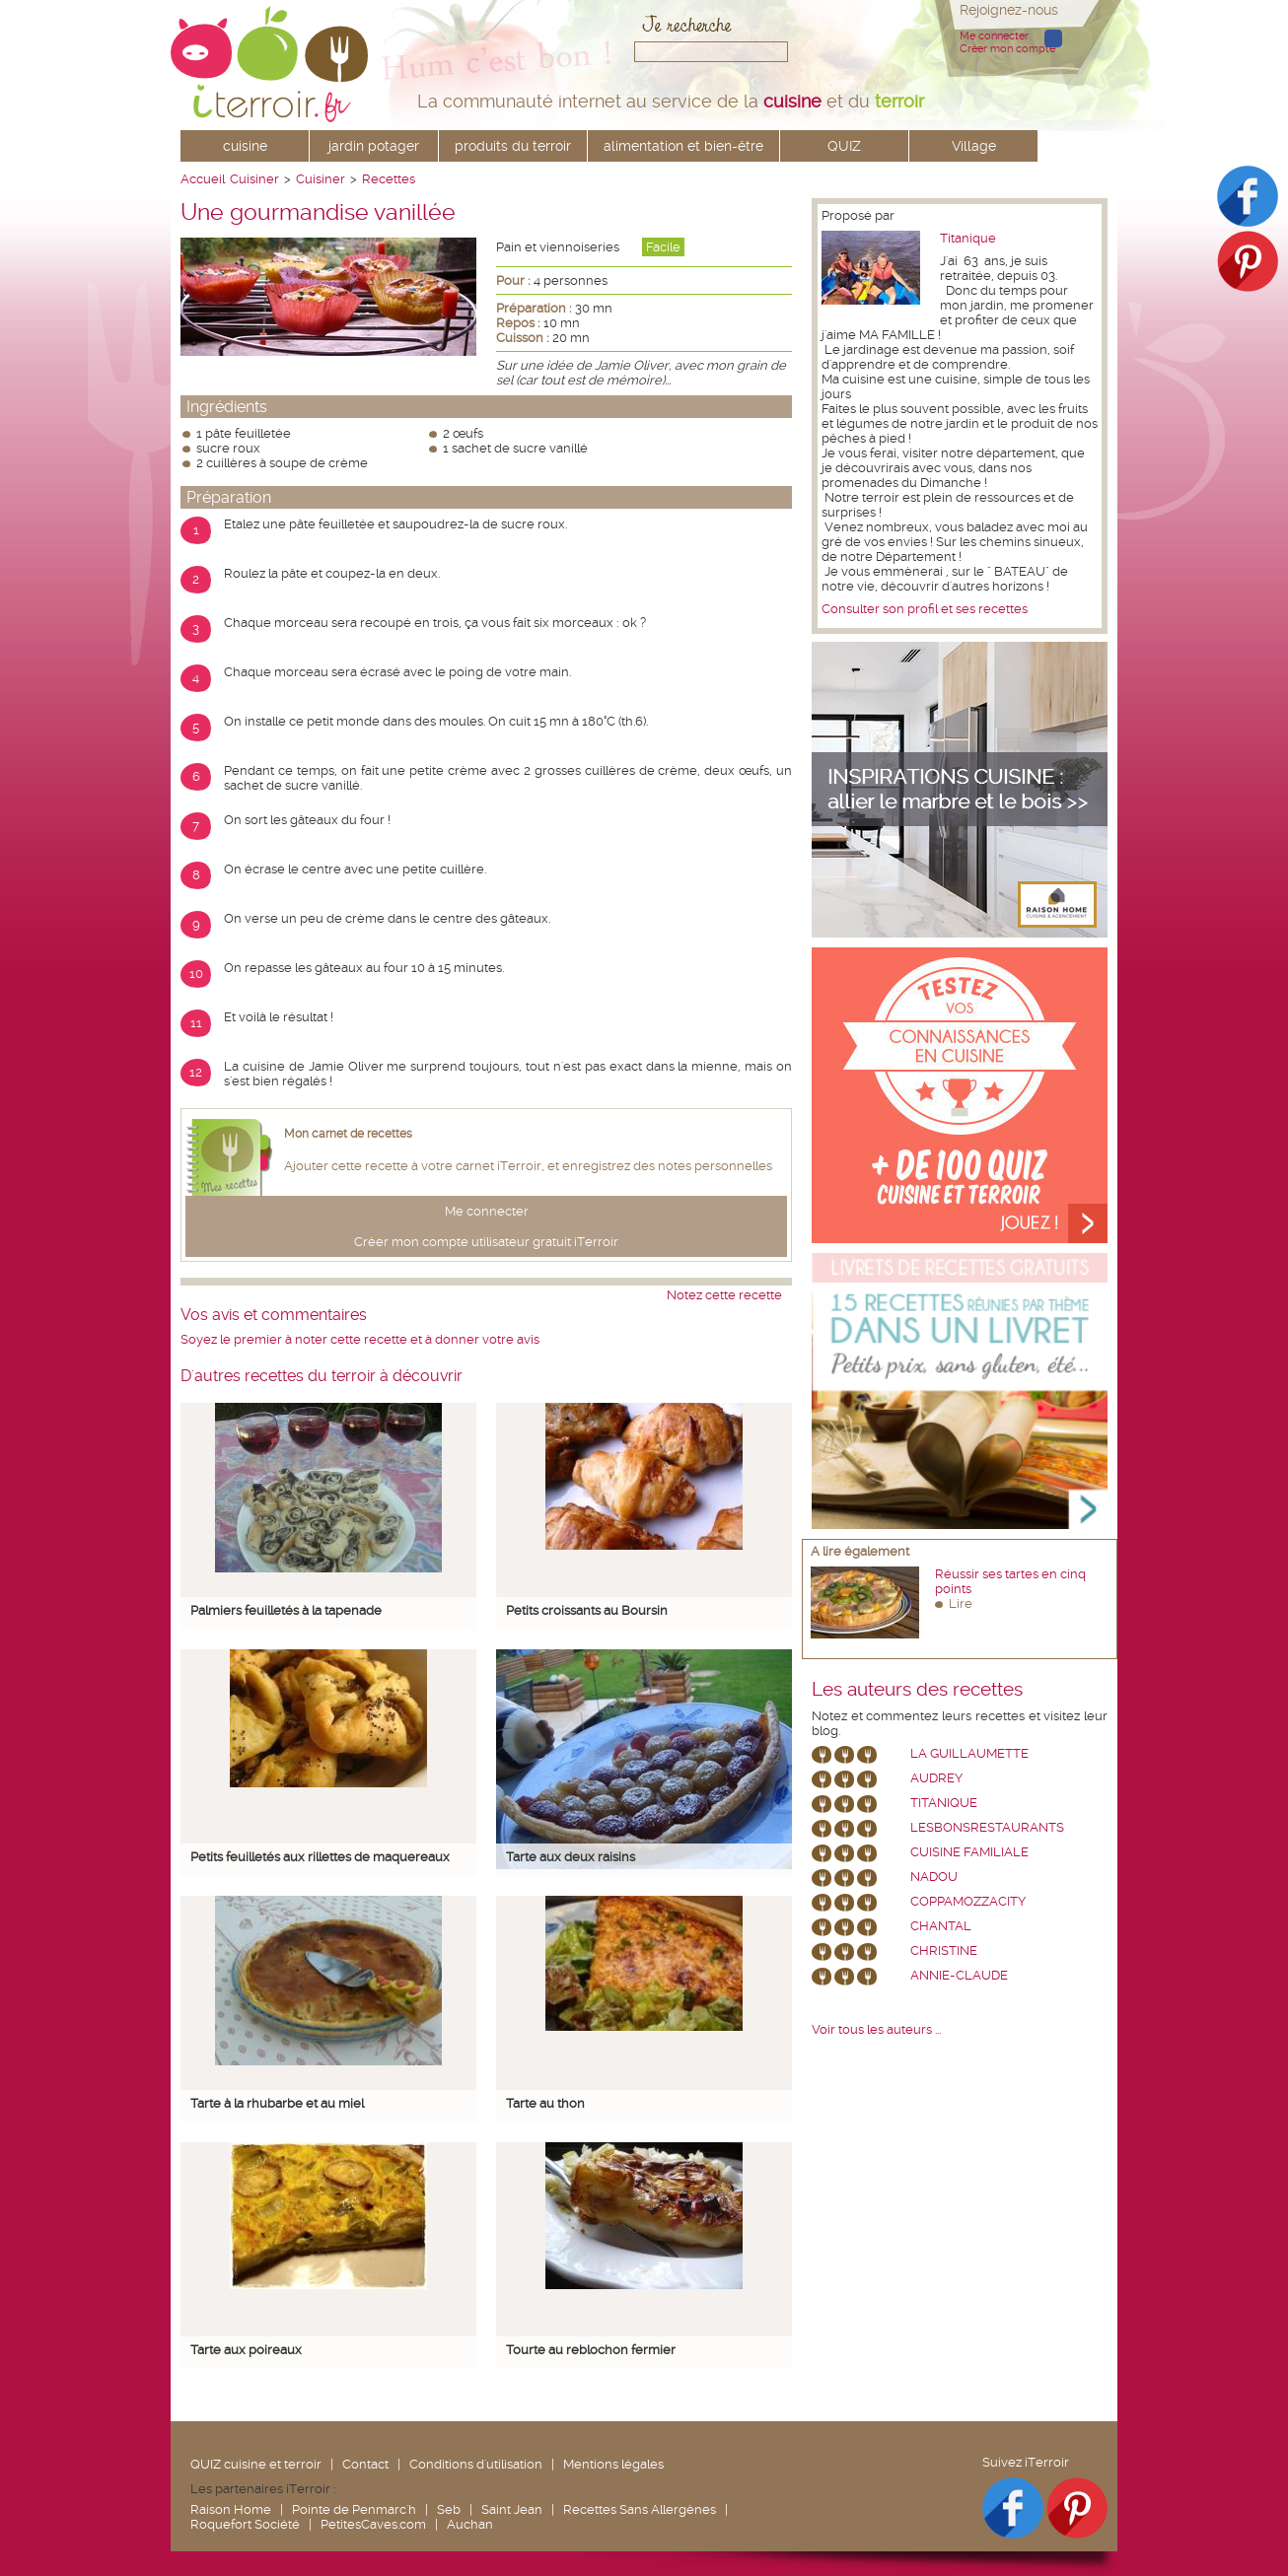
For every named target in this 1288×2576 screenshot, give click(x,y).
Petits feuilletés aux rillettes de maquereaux (320, 1856)
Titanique (968, 238)
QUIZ (844, 146)
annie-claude (959, 1975)
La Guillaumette (969, 1753)
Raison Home (230, 2509)
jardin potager (373, 146)
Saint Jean (511, 2509)
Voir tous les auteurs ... (876, 2029)
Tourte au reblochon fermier (591, 2349)
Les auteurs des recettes (917, 1690)
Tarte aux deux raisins (570, 1856)
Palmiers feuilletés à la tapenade (286, 1610)
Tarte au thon (545, 2103)
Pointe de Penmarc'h (354, 2509)
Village (974, 146)
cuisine (245, 146)
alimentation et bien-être (683, 146)
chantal (940, 1925)
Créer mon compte (1007, 48)
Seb (449, 2509)
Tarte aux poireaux (246, 2349)
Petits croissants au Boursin (587, 1610)
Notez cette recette (724, 1295)
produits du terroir (513, 146)
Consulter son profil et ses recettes (925, 608)
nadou (934, 1876)
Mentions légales (613, 2464)
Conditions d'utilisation (475, 2464)
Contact (365, 2464)
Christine (943, 1950)
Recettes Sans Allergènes (639, 2509)
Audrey (936, 1778)
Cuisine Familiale (969, 1852)
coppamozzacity (968, 1901)
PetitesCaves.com (373, 2524)
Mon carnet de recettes (348, 1134)
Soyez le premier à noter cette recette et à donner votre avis (359, 1339)
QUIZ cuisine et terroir (256, 2464)
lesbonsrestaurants (987, 1827)
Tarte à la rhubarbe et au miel (277, 2103)
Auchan (470, 2524)
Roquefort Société (245, 2524)
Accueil (202, 179)
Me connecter (994, 36)
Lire (960, 1603)
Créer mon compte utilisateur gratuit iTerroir (486, 1241)
